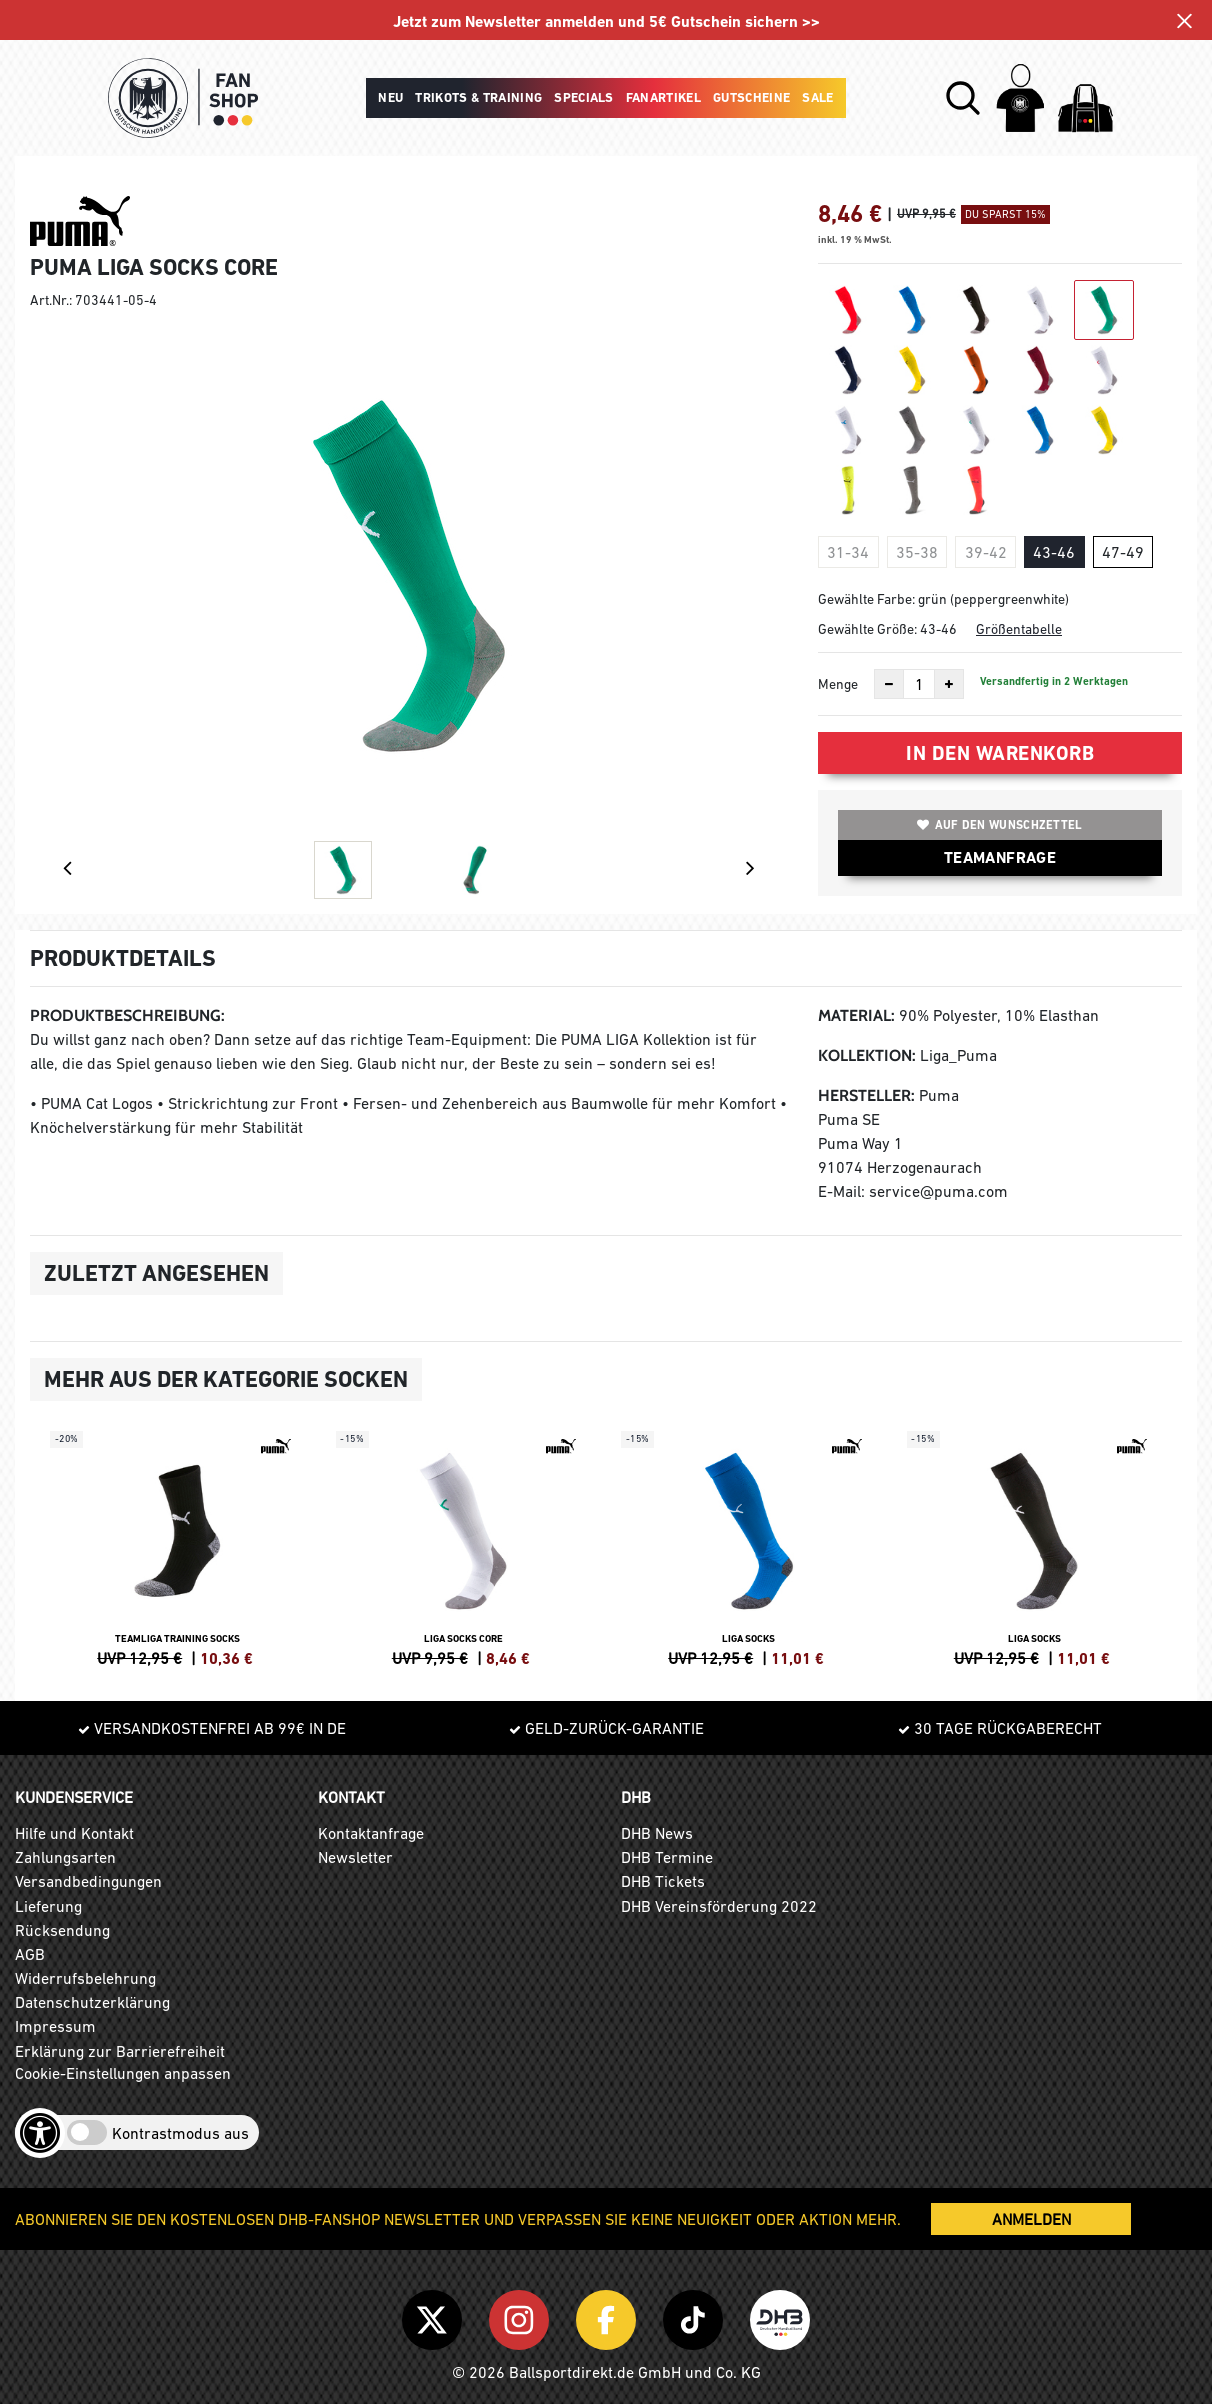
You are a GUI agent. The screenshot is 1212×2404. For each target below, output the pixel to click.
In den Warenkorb (1000, 753)
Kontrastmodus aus (180, 2133)
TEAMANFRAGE (1000, 857)
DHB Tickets (663, 1881)
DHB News (657, 1833)
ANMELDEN (1031, 2219)
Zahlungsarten (65, 1857)
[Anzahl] (919, 684)
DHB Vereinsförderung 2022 (719, 1906)
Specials (584, 97)
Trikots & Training (478, 97)
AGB (30, 1954)
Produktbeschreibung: (127, 1015)
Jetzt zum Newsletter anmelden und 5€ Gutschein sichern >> (606, 21)
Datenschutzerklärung (92, 2002)
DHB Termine (667, 1857)
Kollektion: (867, 1055)
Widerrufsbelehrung (85, 1978)
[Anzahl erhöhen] (949, 684)
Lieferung (48, 1906)
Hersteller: (866, 1095)
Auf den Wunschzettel (999, 825)
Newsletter (355, 1857)
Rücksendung (62, 1930)
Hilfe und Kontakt (74, 1833)
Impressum (55, 2026)
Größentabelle (1019, 629)
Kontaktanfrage (371, 1833)
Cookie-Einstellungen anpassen (123, 2073)
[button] (963, 98)
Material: (856, 1015)
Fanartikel (663, 97)
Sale (817, 97)
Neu (390, 97)
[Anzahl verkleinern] (889, 684)
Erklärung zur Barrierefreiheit (120, 2051)
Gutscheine (751, 97)
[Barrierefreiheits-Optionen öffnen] (40, 2133)
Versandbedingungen (88, 1881)
